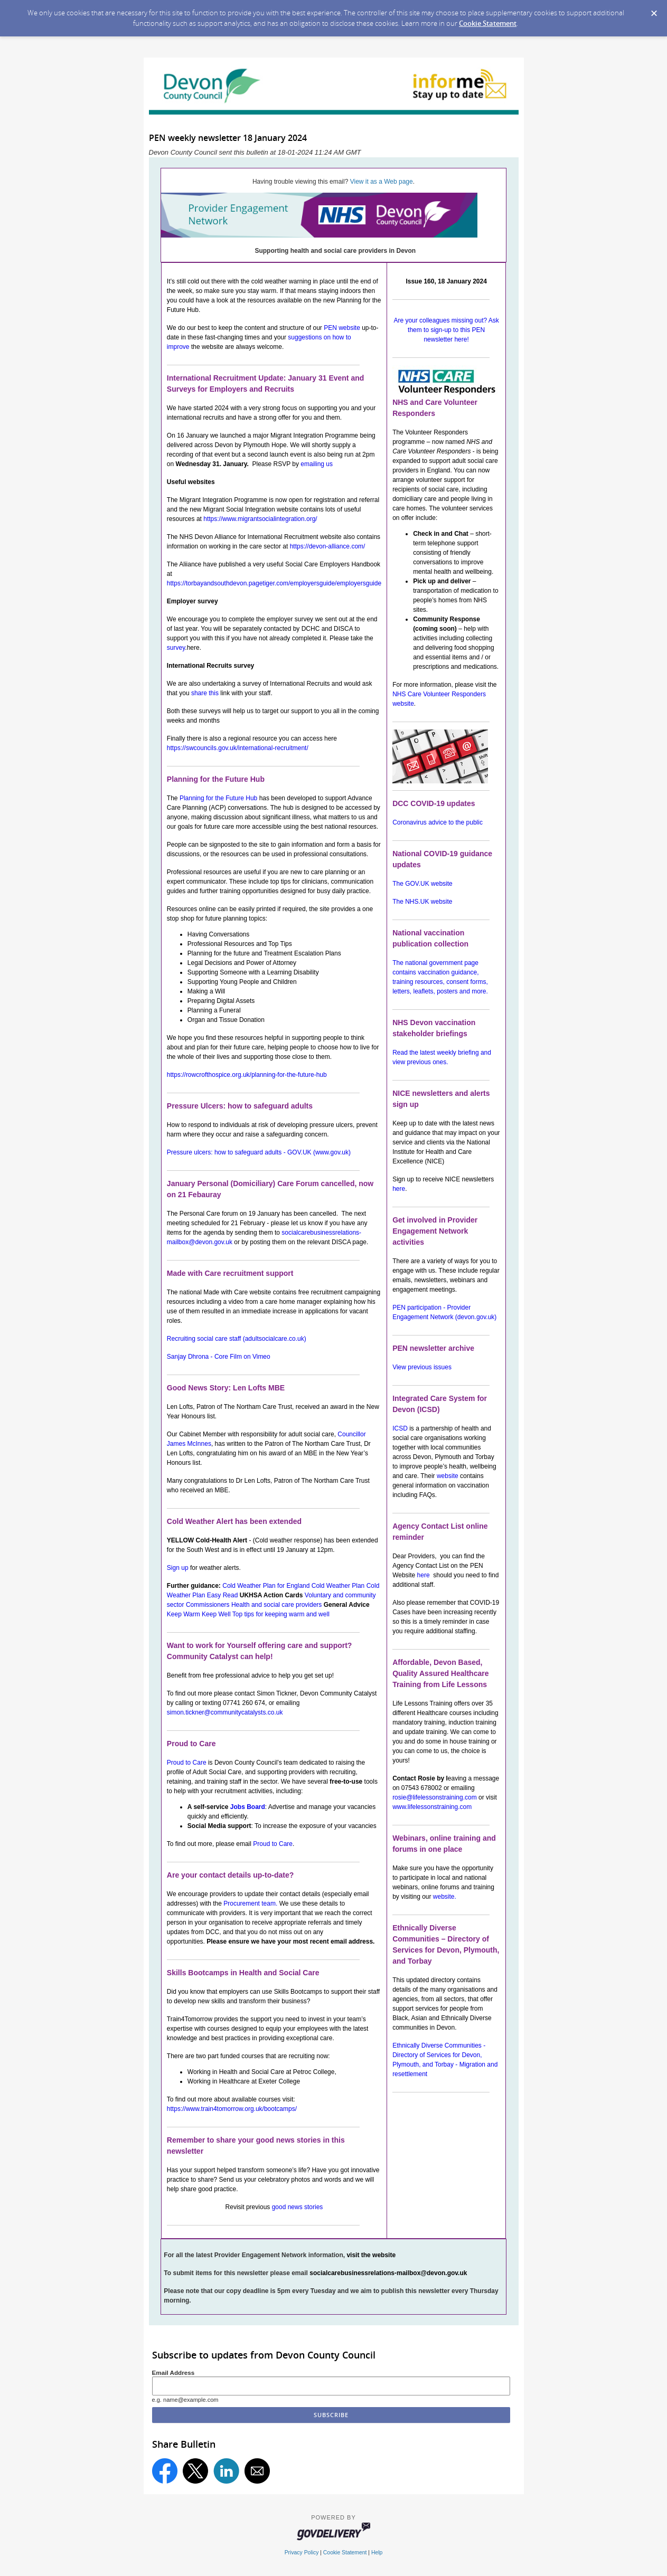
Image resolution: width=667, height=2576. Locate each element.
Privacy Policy (302, 2552)
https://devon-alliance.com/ (327, 546)
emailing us (316, 464)
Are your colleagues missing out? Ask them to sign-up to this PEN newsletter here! (446, 330)
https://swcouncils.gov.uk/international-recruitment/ (237, 748)
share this (205, 693)
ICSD (400, 1428)
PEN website (342, 328)
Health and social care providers (276, 1604)
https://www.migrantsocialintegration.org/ (260, 519)
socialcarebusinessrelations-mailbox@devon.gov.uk (388, 2273)
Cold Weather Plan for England (265, 1585)
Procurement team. (250, 1903)
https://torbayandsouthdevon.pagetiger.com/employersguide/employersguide (274, 583)
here (398, 1188)
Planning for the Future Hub (218, 798)
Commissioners (208, 1604)
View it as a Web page (381, 181)
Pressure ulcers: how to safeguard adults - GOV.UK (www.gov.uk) (259, 1152)
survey (176, 647)
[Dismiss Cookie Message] (654, 10)
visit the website (371, 2255)
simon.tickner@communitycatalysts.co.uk (225, 1712)
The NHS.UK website (422, 901)
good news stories (297, 2207)
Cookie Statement (487, 23)
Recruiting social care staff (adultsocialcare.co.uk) (236, 1338)
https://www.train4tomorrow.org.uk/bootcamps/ (232, 2109)
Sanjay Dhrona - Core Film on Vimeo (218, 1356)
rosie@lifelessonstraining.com (434, 1797)
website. (444, 1896)
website (447, 1476)
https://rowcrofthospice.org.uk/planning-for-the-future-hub (247, 1074)
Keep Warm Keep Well (199, 1614)
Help (376, 2552)
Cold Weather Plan (338, 1585)
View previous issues (422, 1367)
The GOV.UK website (422, 883)
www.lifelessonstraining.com (432, 1807)
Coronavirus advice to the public (437, 822)
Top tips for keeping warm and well (281, 1614)
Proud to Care (186, 1762)
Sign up (178, 1567)
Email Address (173, 2372)
